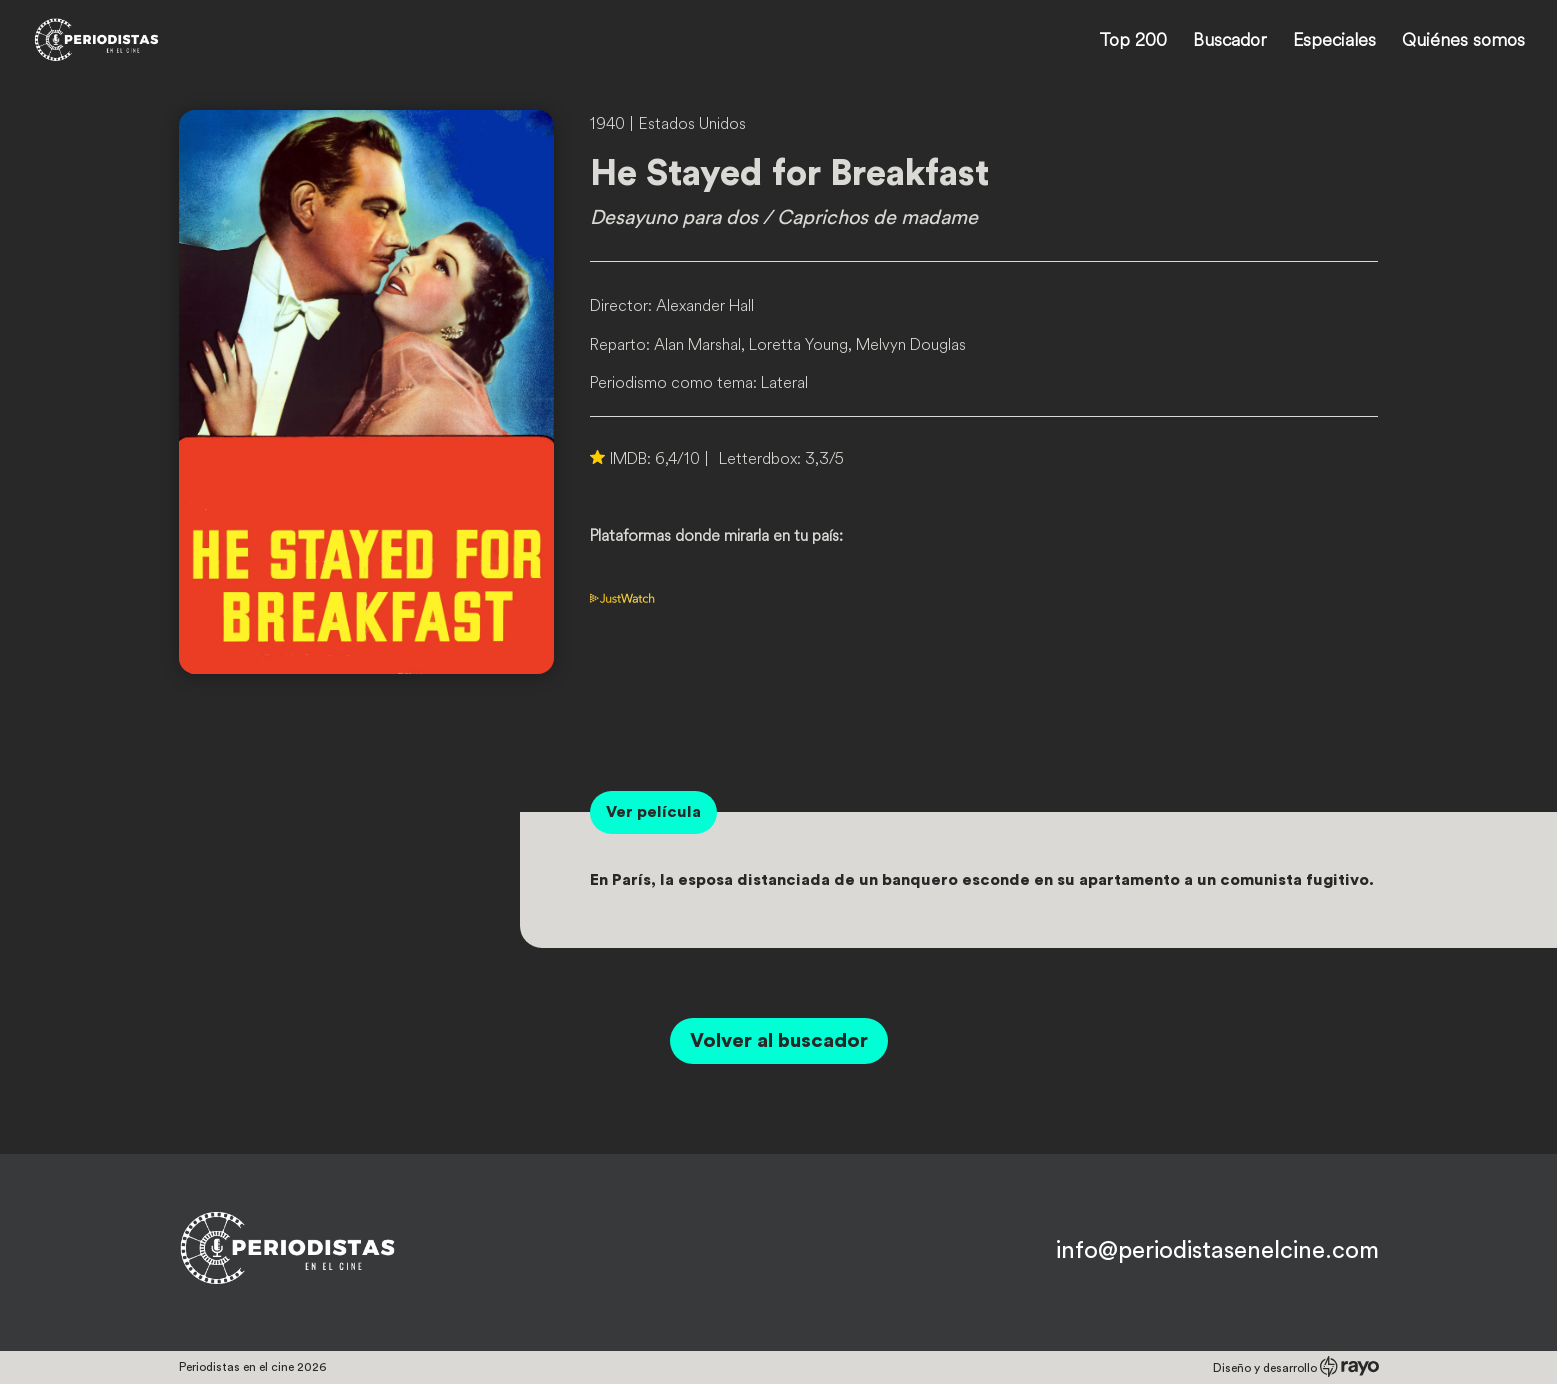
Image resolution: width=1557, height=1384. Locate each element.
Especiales (1334, 42)
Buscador (1230, 42)
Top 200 (1133, 42)
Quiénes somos (1463, 42)
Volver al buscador (779, 1041)
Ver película (653, 812)
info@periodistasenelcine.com (1217, 1251)
